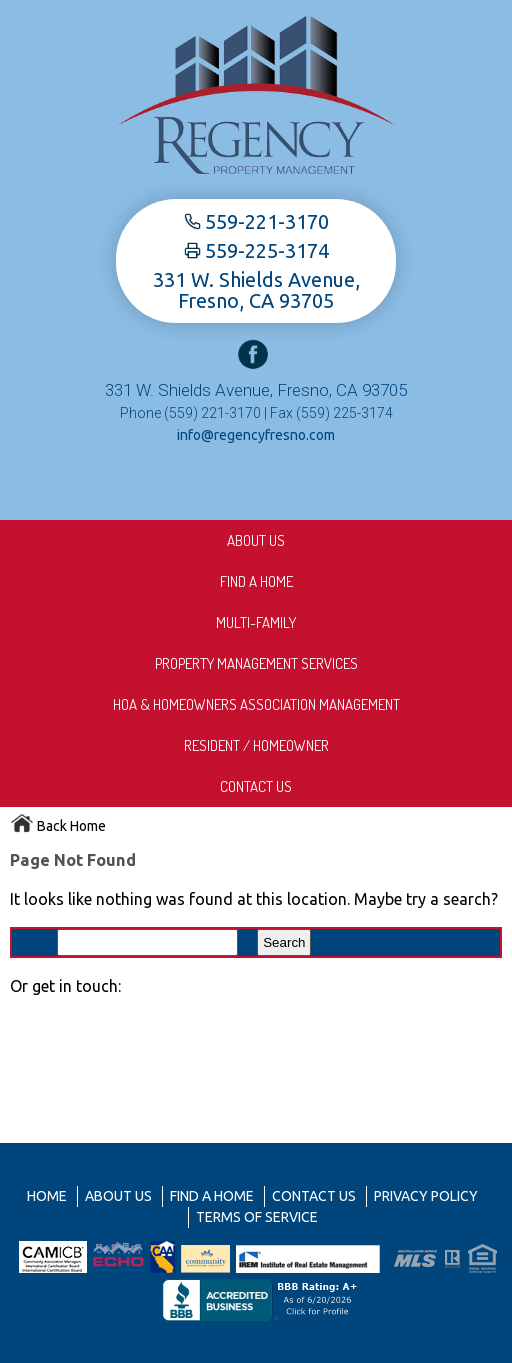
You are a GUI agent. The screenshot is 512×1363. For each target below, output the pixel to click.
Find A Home (256, 581)
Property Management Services (256, 663)
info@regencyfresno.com (256, 435)
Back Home (58, 826)
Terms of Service (257, 1217)
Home (47, 1196)
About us (256, 540)
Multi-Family (256, 622)
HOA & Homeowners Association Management (256, 704)
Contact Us (256, 786)
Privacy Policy (426, 1196)
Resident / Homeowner (256, 745)
